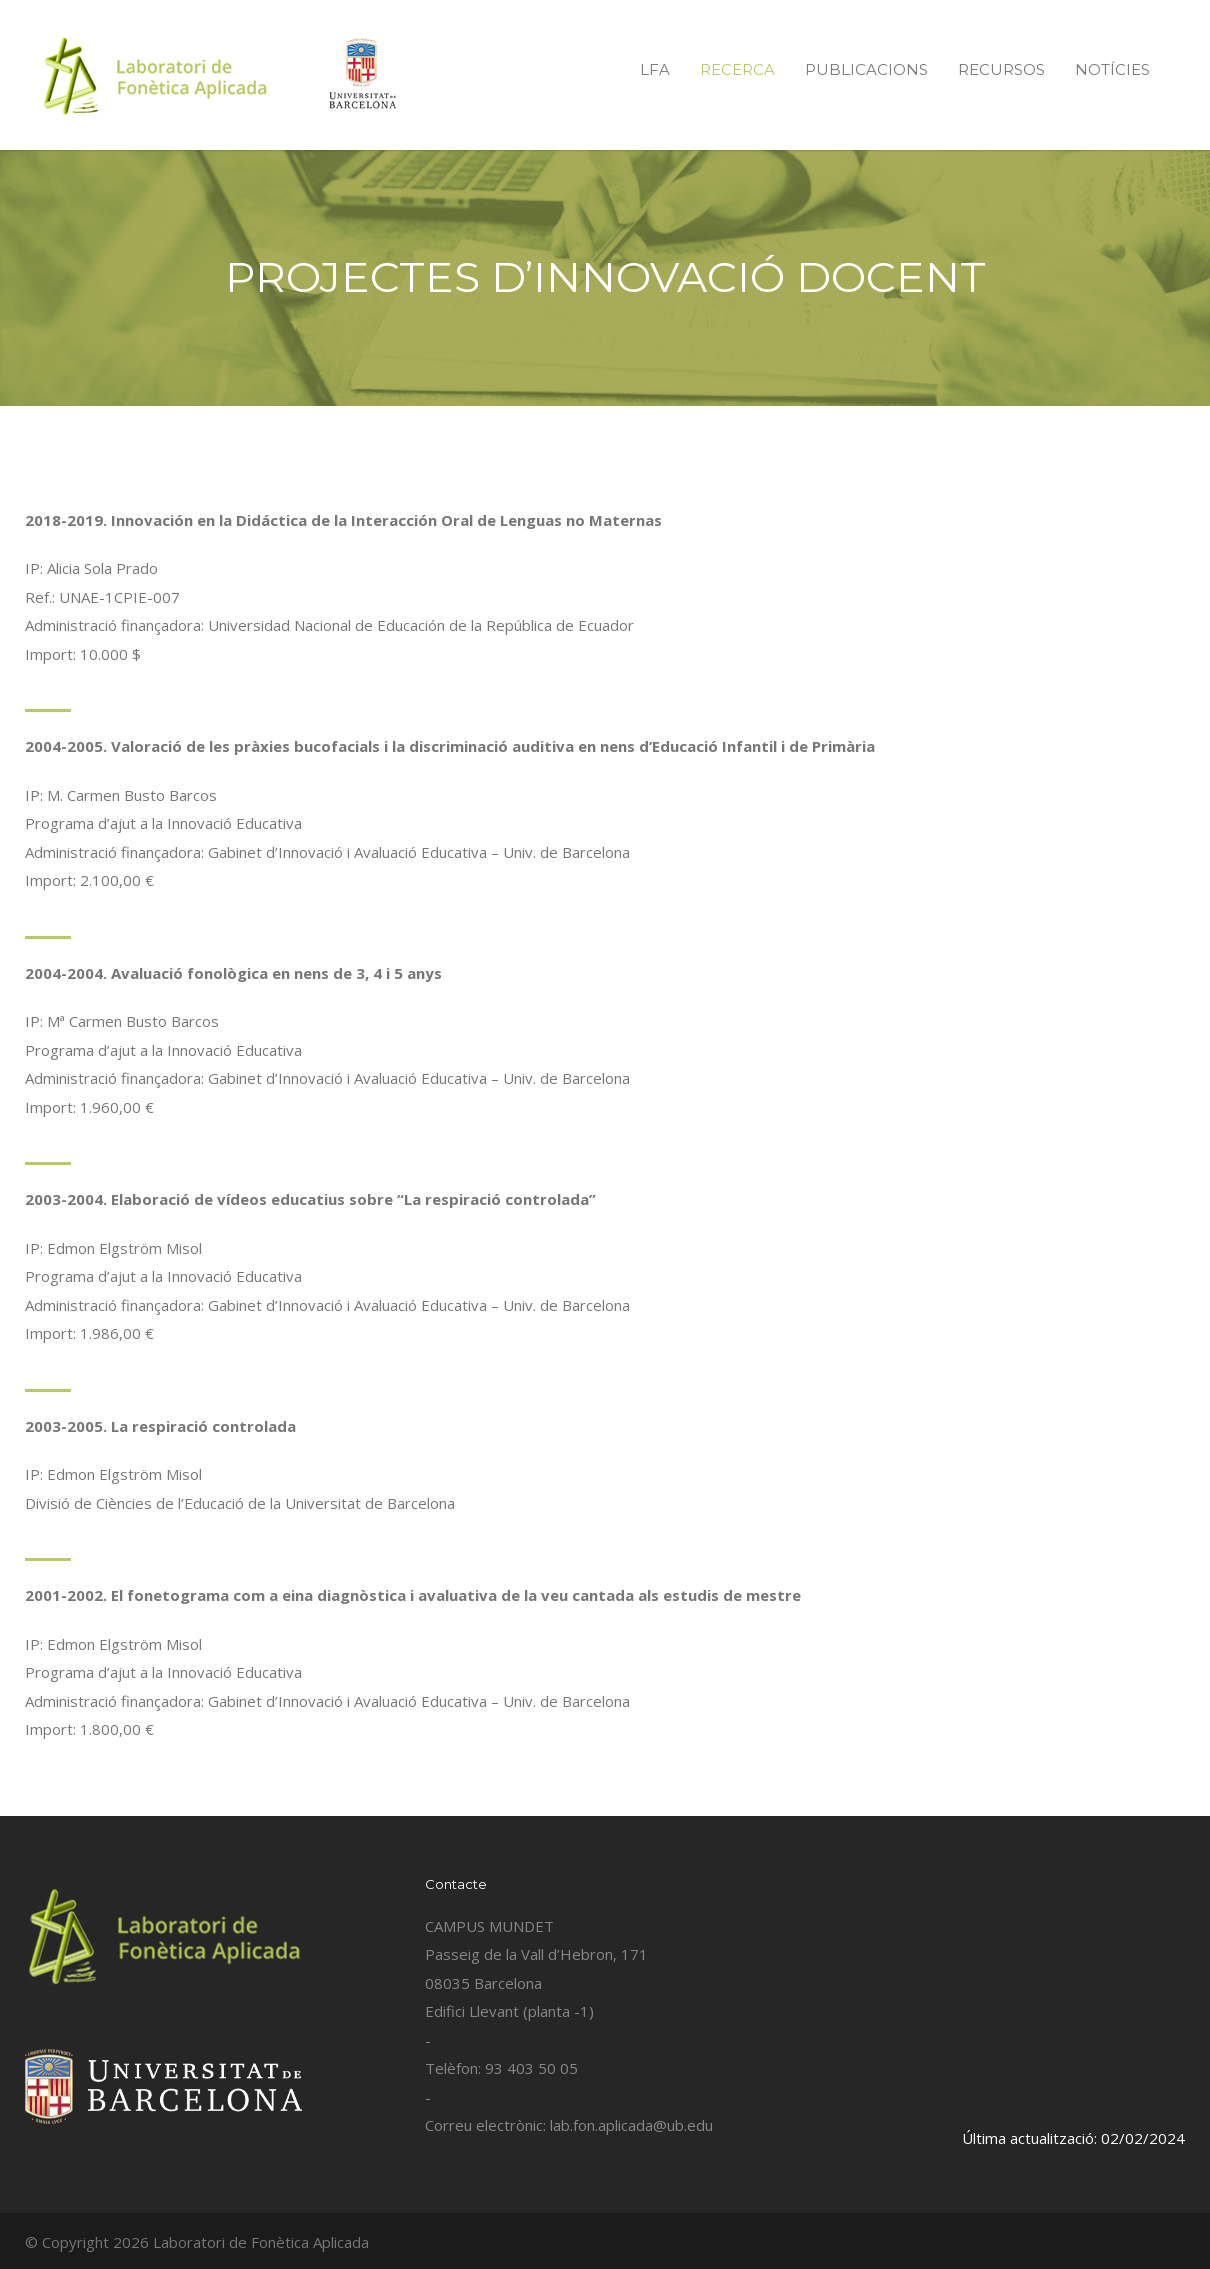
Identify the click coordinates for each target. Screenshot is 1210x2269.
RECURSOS (1001, 69)
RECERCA (737, 69)
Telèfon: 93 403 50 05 (501, 2068)
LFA (655, 69)
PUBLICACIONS (866, 69)
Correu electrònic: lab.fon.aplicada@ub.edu (569, 2125)
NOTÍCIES (1112, 69)
